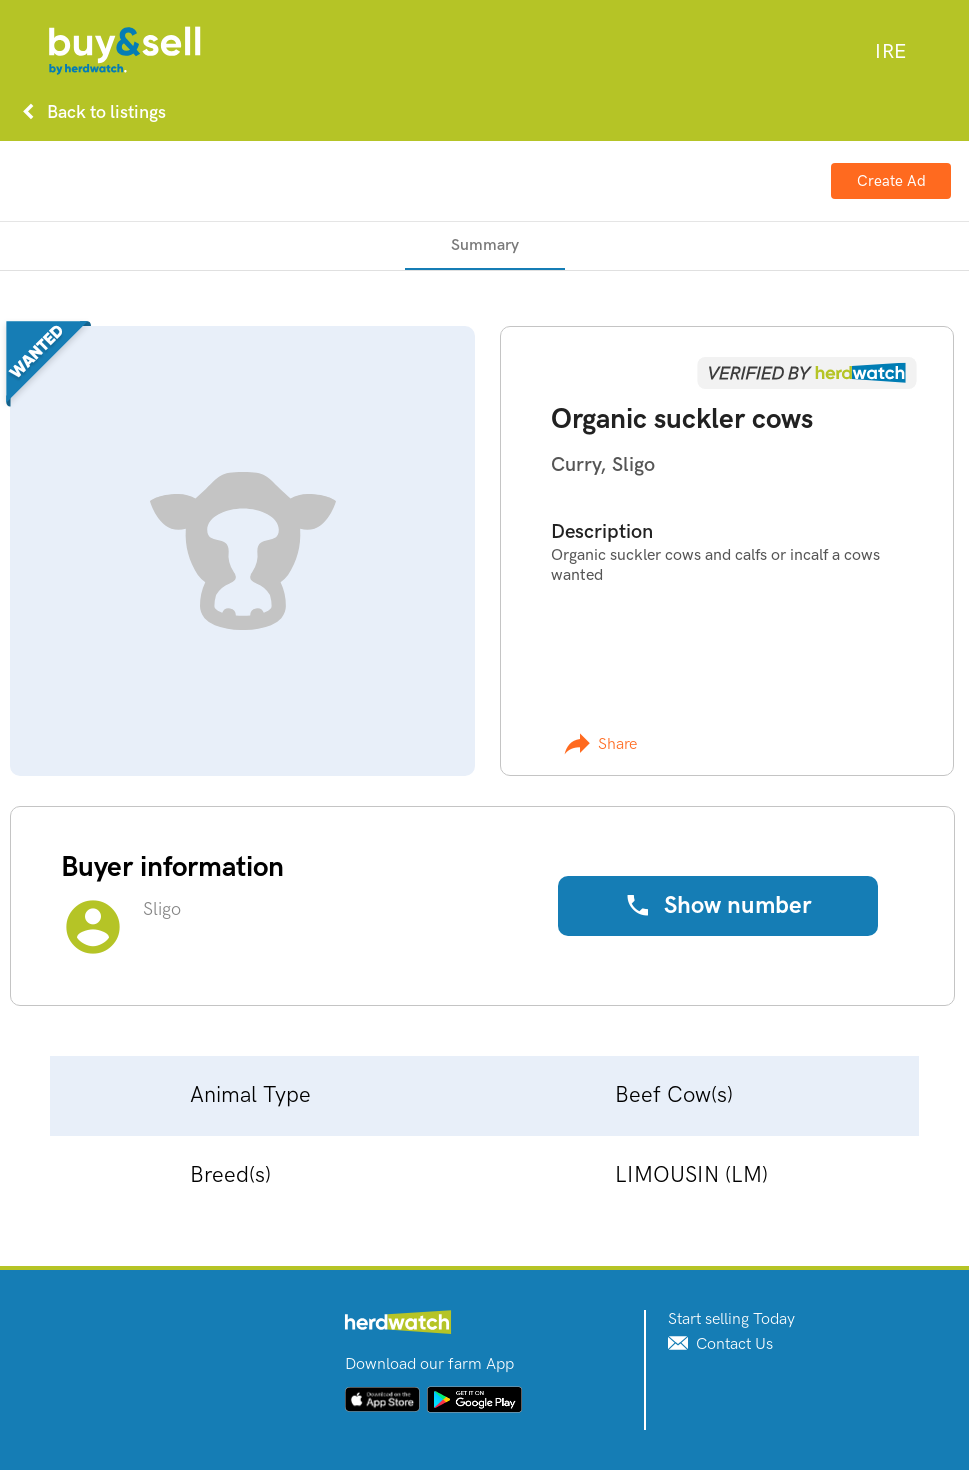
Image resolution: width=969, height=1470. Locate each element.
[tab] (485, 246)
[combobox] (890, 52)
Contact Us (720, 1344)
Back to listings (90, 112)
